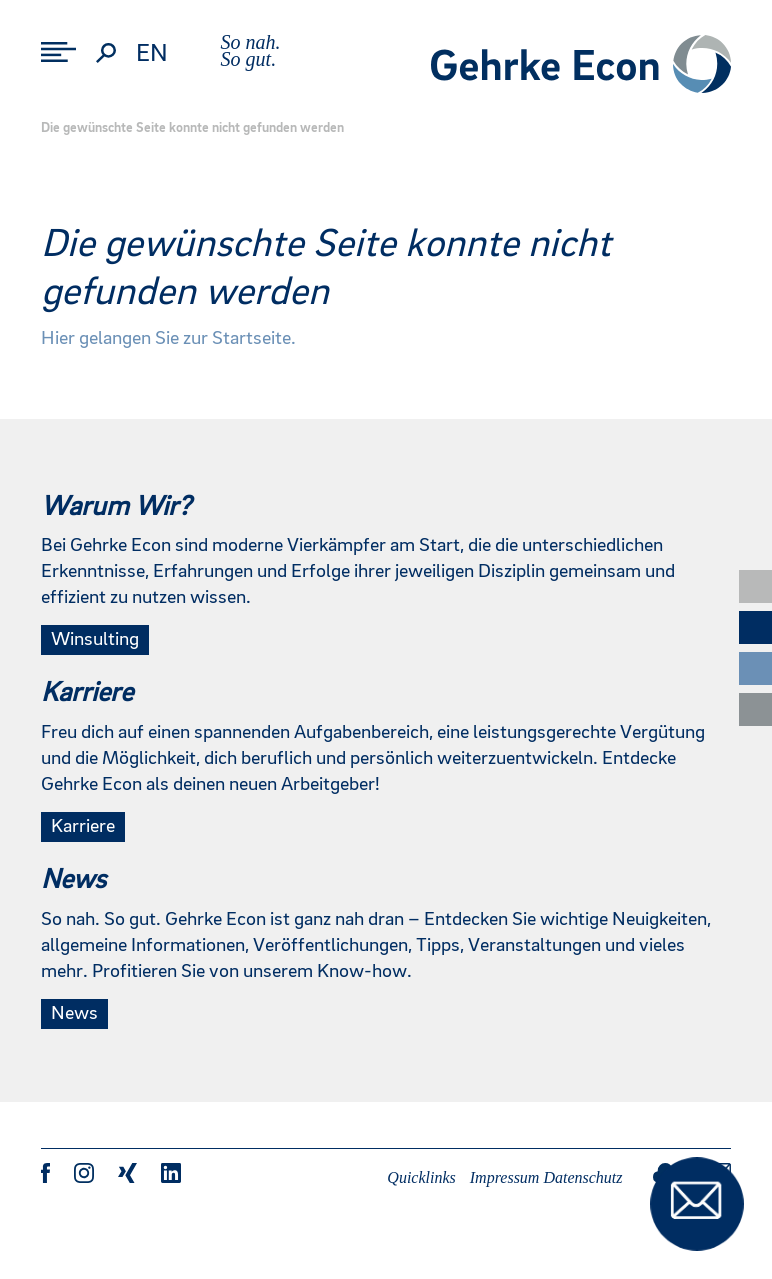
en (152, 55)
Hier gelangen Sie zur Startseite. (168, 339)
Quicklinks (421, 1177)
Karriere (83, 827)
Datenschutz (582, 1177)
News (74, 1014)
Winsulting (95, 640)
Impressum (505, 1177)
